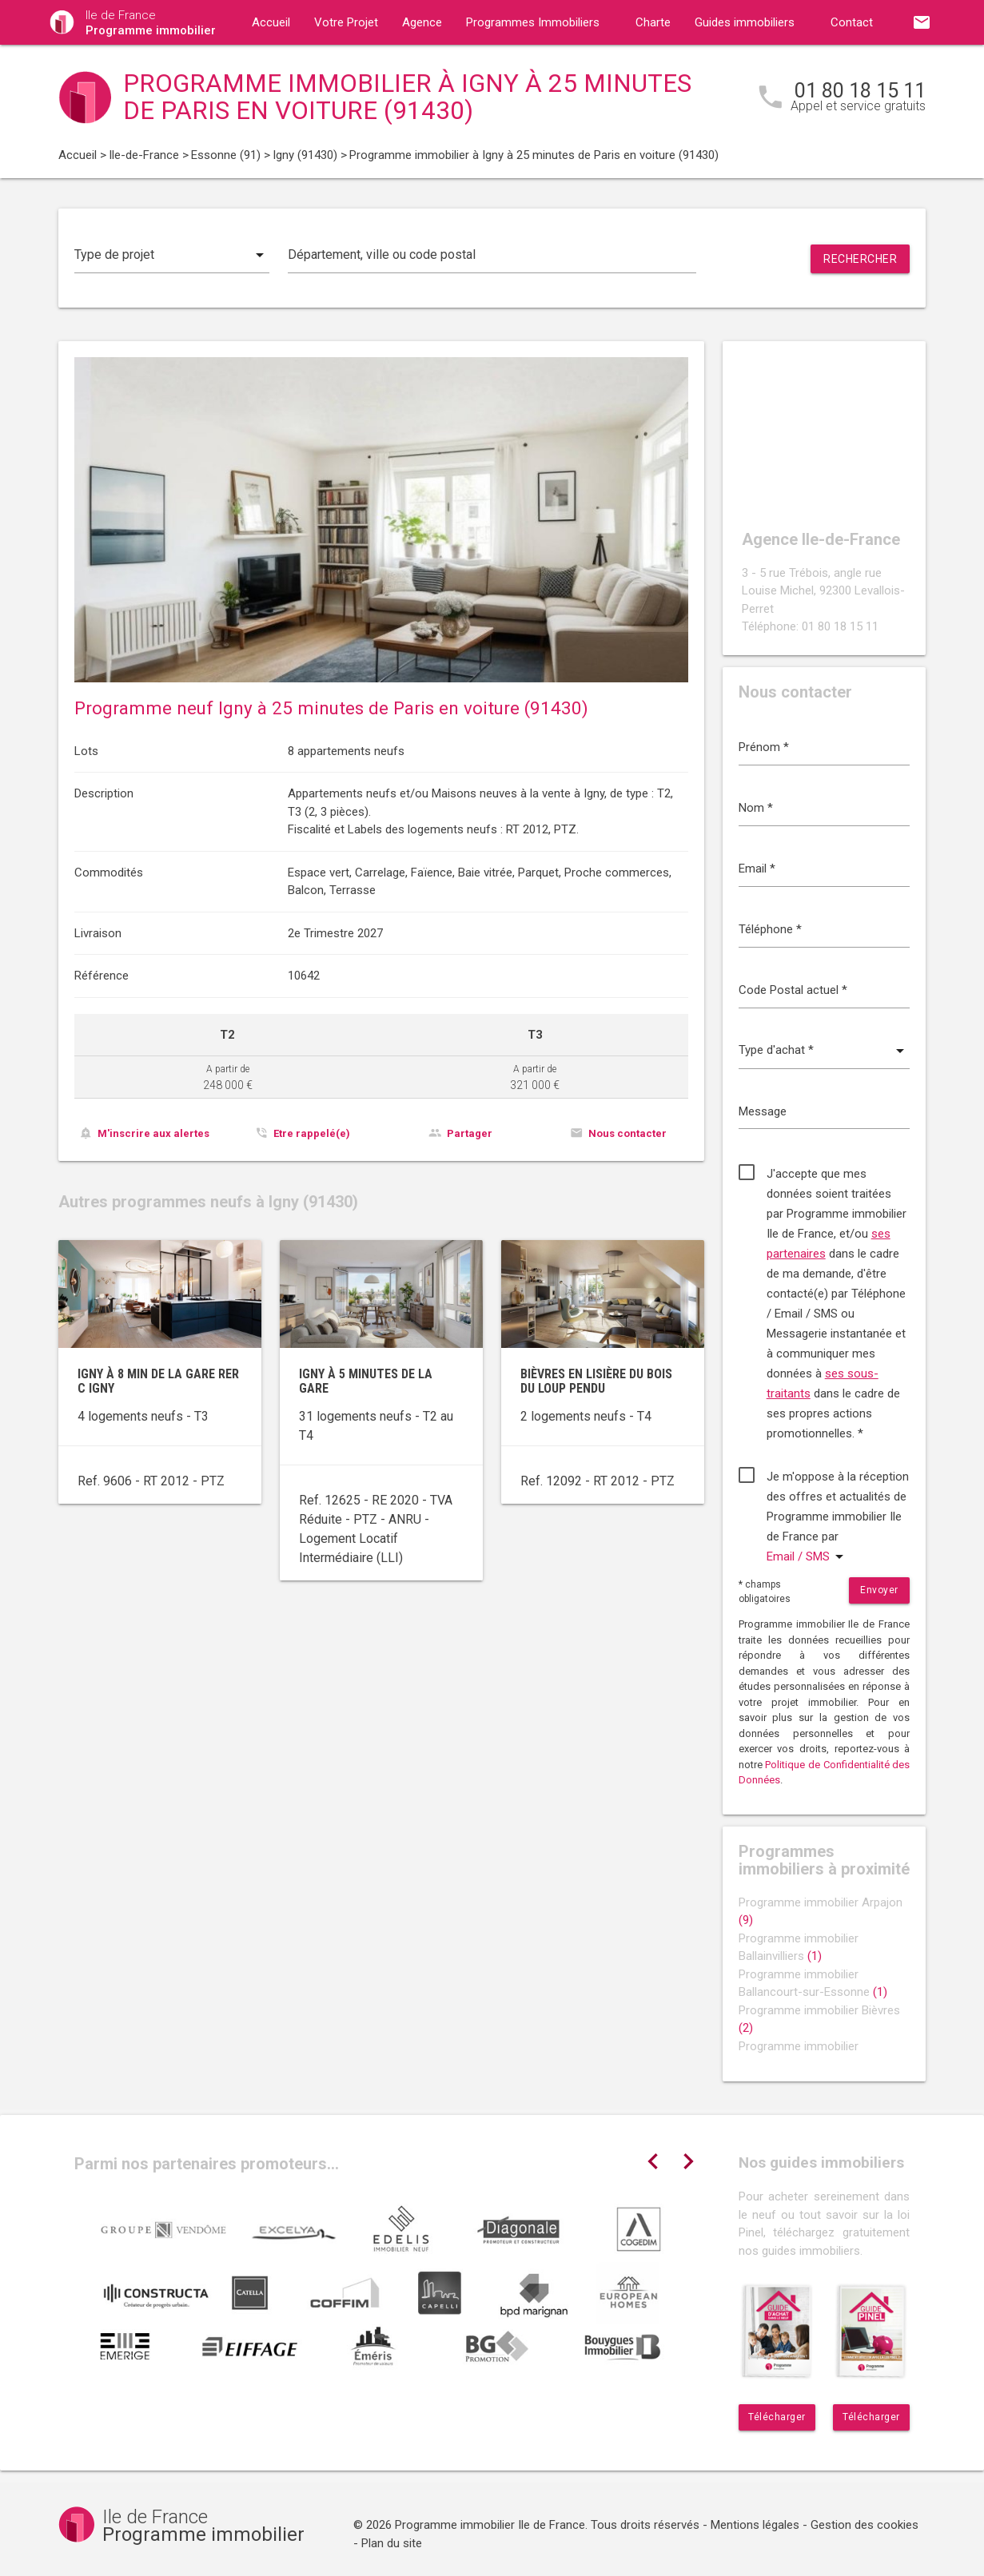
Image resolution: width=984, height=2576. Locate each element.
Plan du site (391, 2543)
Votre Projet (346, 22)
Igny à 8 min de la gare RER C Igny (158, 1381)
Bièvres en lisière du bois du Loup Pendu (596, 1381)
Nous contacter (627, 1133)
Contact (852, 22)
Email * (757, 868)
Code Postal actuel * (793, 990)
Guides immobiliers (745, 22)
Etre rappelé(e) (311, 1133)
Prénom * (764, 747)
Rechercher (860, 258)
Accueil (271, 22)
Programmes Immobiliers (533, 22)
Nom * (756, 808)
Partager (469, 1133)
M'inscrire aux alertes (153, 1133)
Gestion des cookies (864, 2525)
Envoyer (879, 1590)
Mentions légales (755, 2525)
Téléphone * (770, 929)
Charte (653, 22)
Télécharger (777, 2417)
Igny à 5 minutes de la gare (365, 1381)
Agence (422, 22)
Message (763, 1111)
